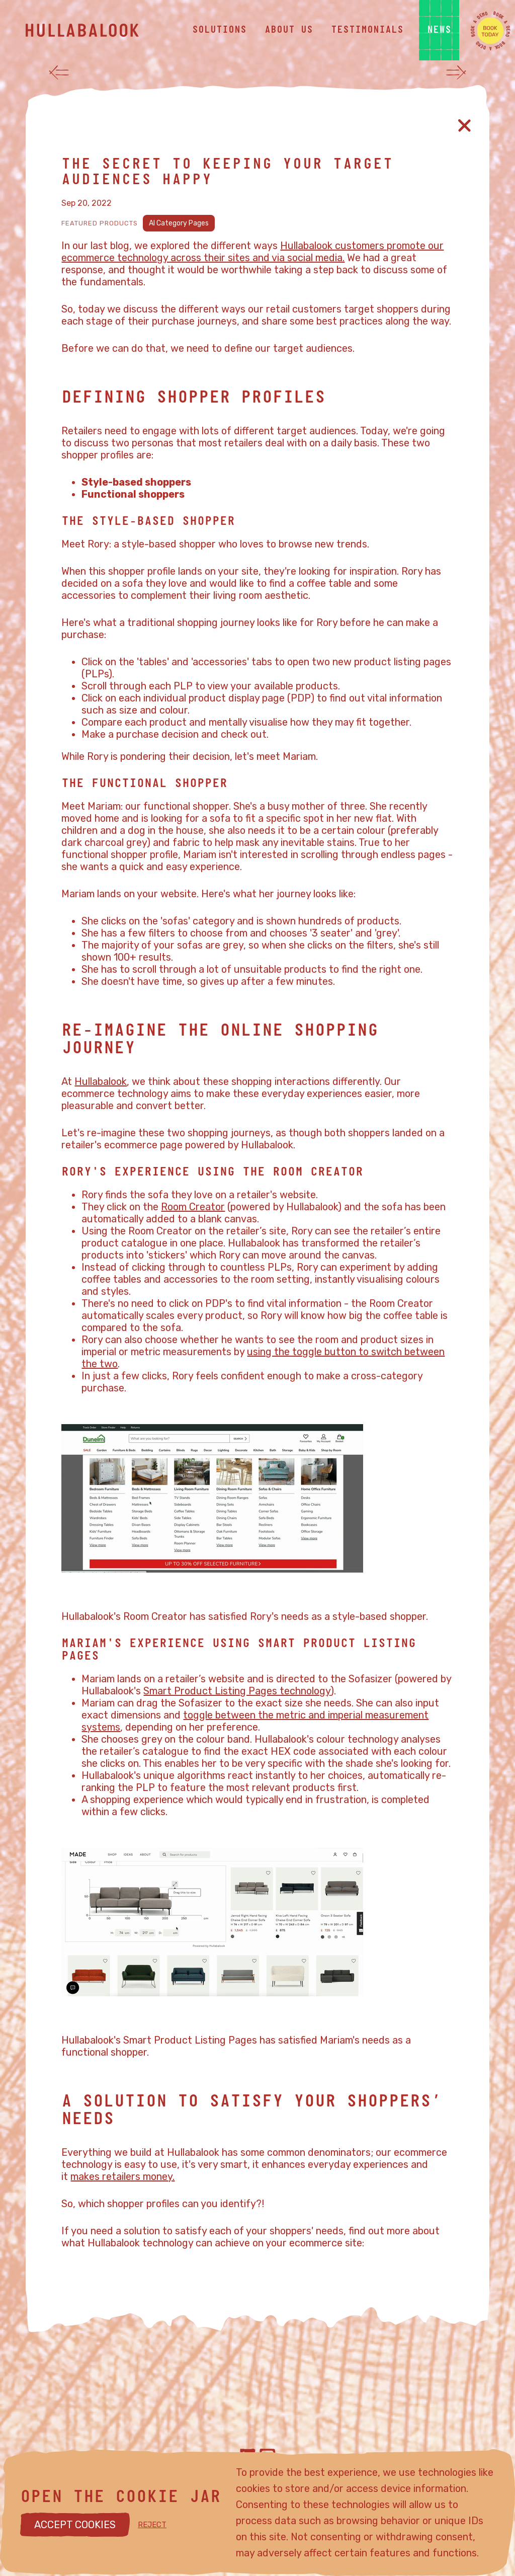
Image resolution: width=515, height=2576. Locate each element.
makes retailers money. (122, 2176)
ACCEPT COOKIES (75, 2525)
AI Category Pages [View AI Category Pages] (179, 223)
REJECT (152, 2524)
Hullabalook (100, 1081)
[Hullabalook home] (101, 30)
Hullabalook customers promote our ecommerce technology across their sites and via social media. (252, 252)
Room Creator (193, 1207)
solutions (219, 30)
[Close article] (464, 125)
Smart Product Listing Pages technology (236, 1691)
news (439, 30)
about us (289, 30)
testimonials (367, 30)
